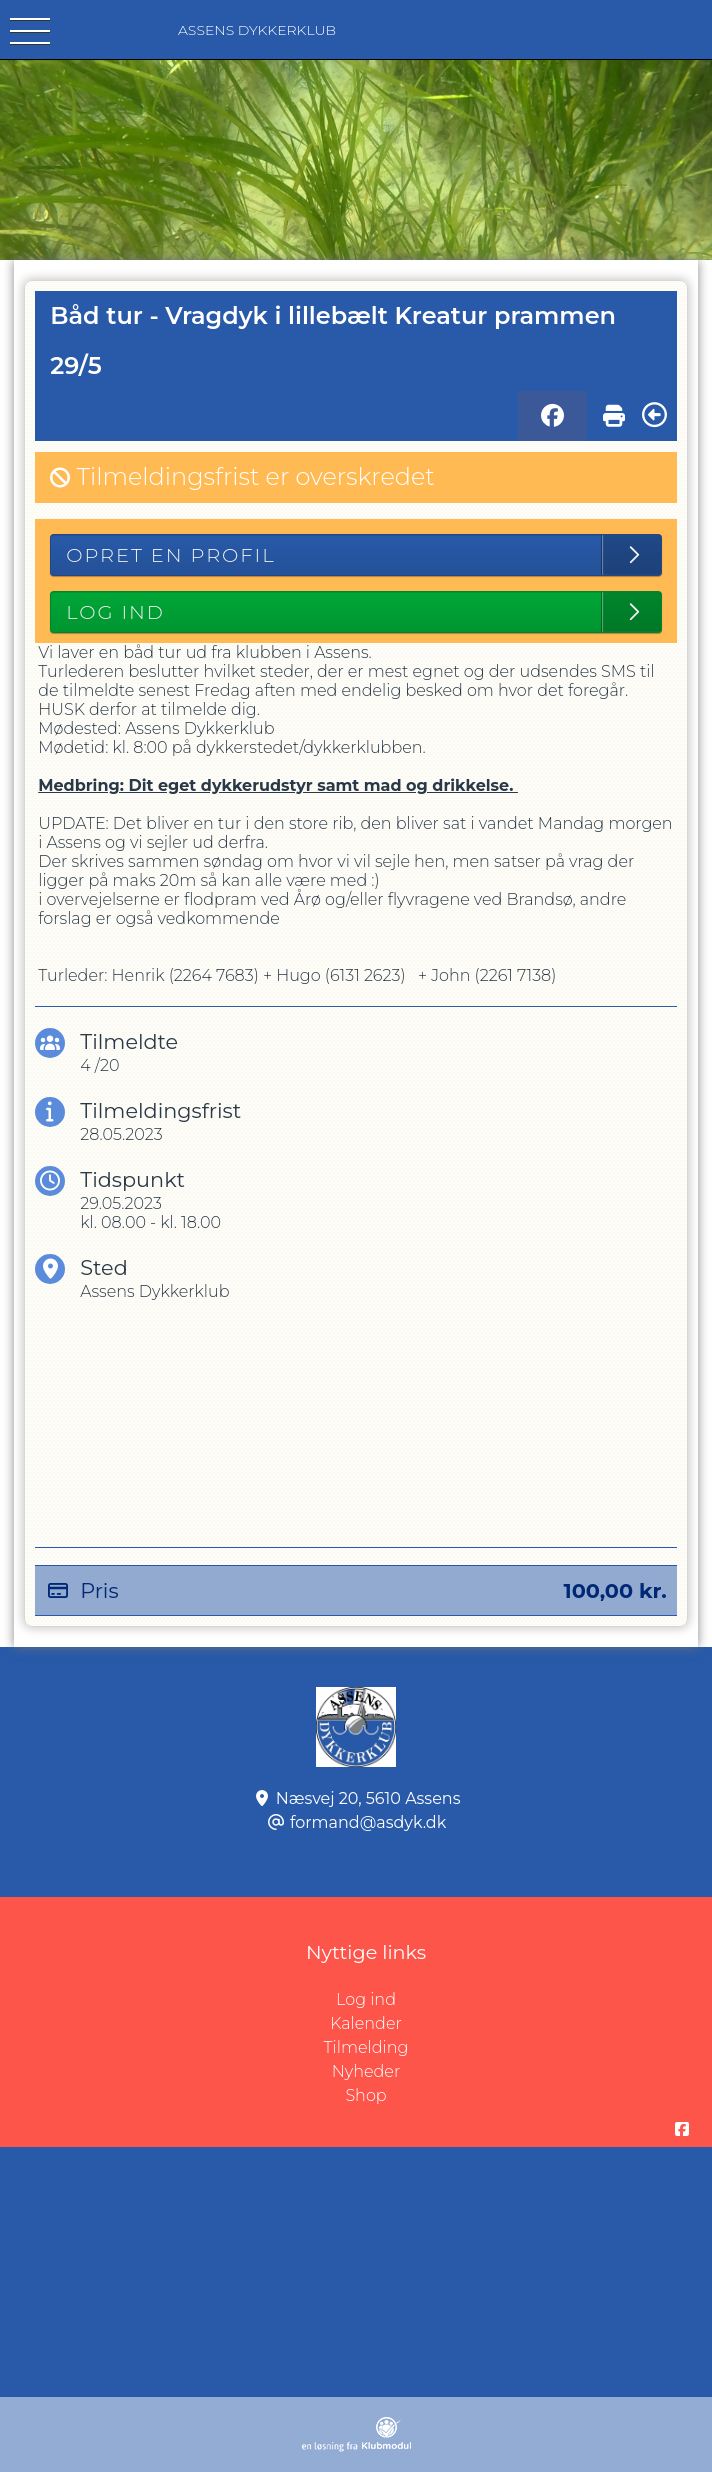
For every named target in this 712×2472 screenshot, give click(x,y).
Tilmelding (366, 2047)
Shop (365, 2095)
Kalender (366, 2023)
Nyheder (366, 2071)
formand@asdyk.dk (368, 1822)
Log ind (524, 2000)
